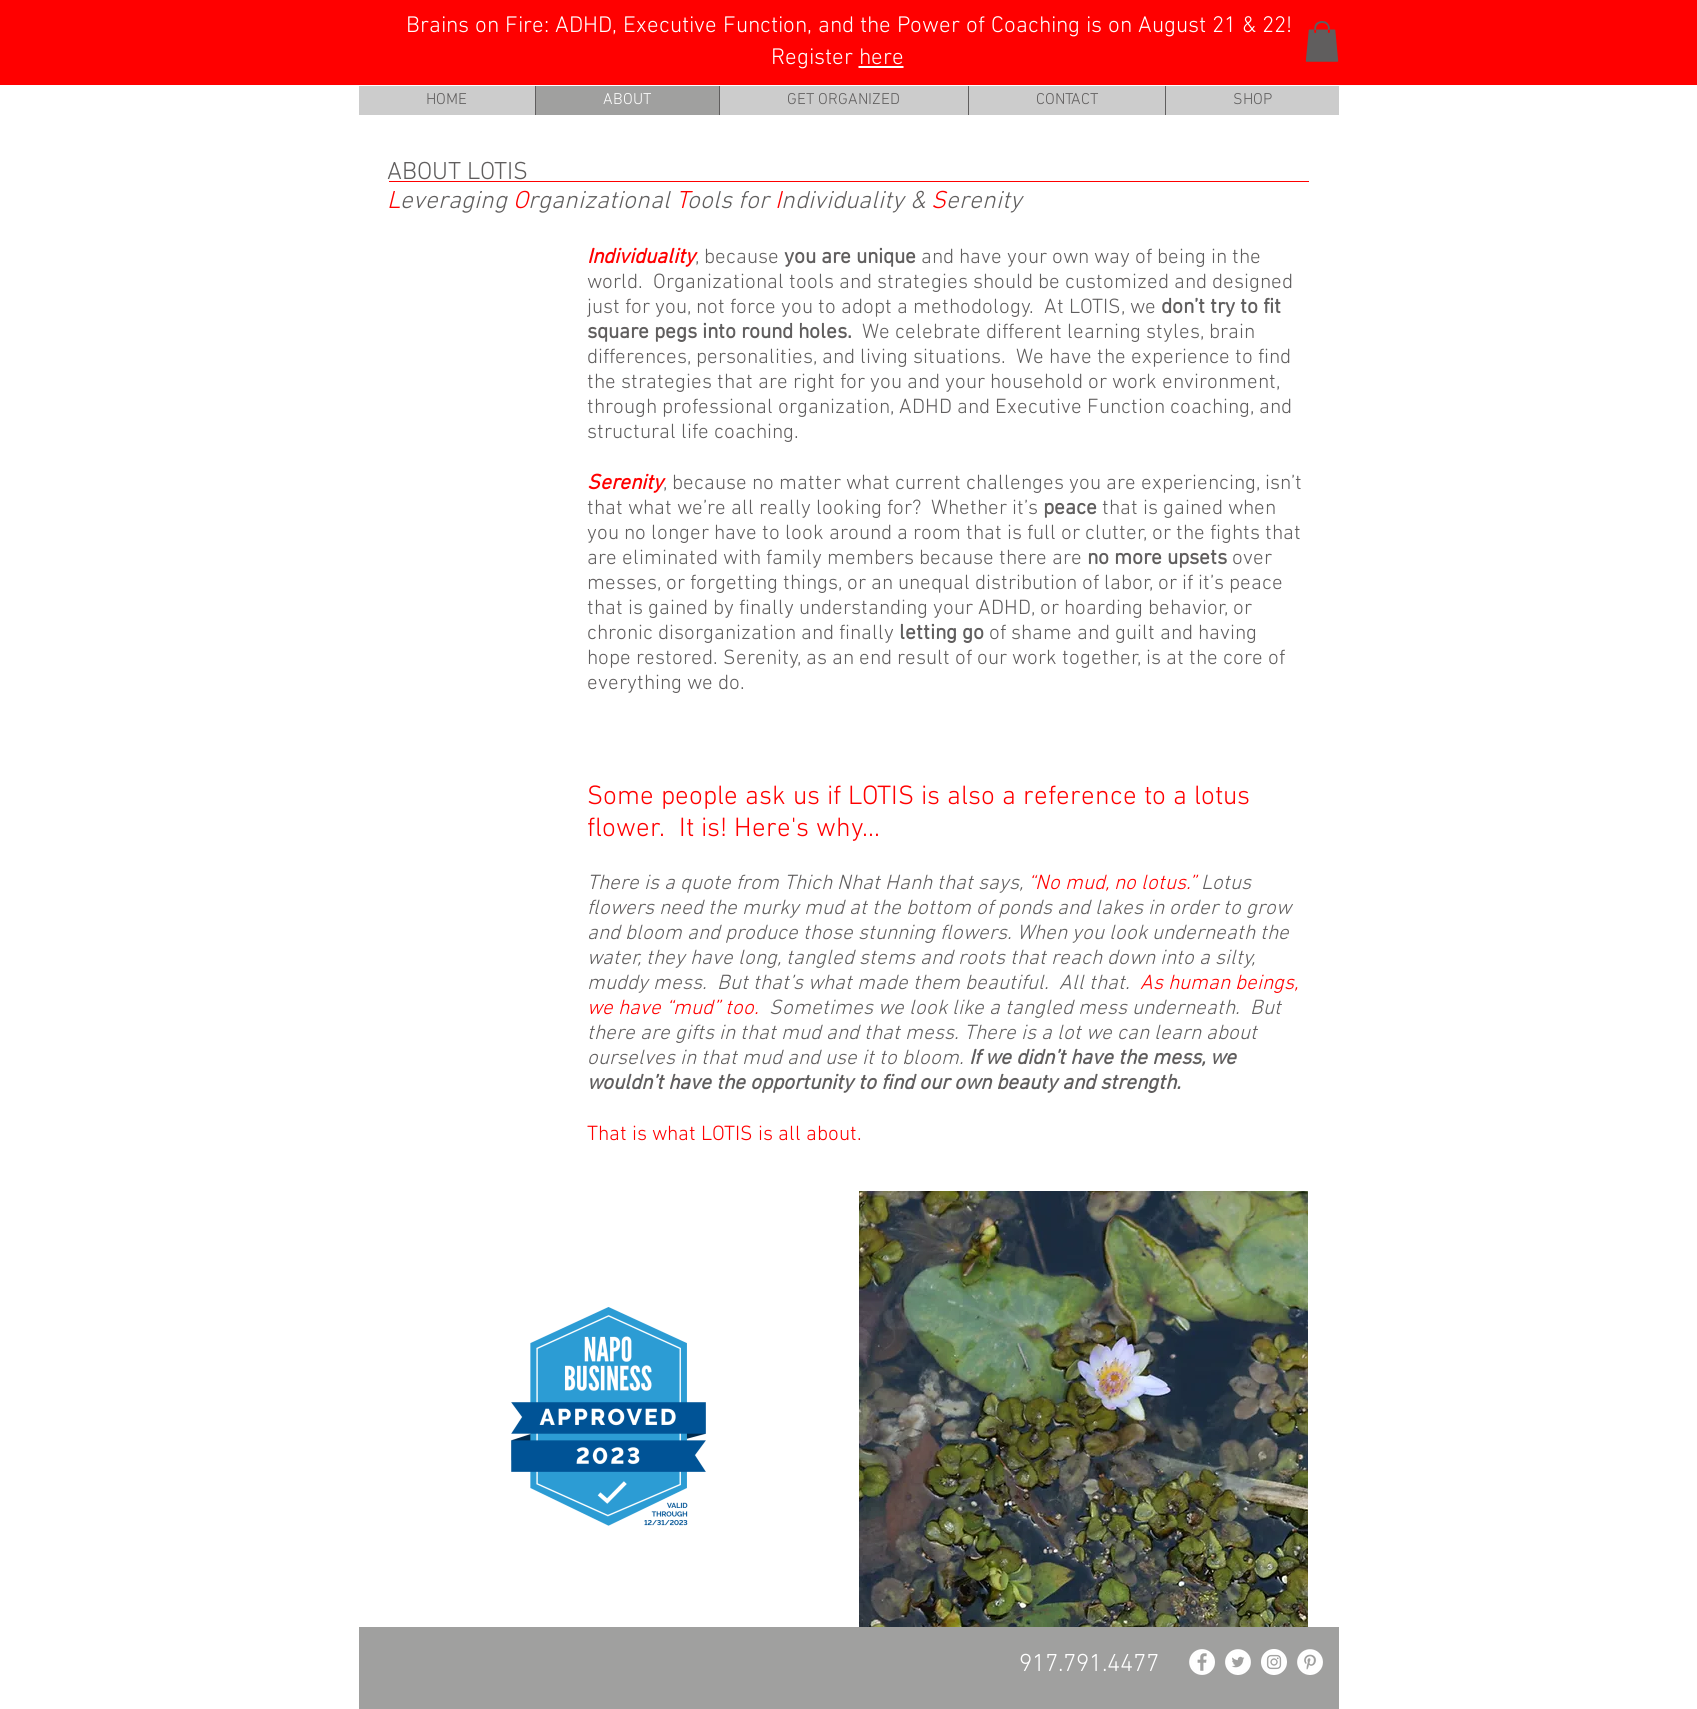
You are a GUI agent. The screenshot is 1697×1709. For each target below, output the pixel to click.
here (881, 58)
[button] (1322, 41)
